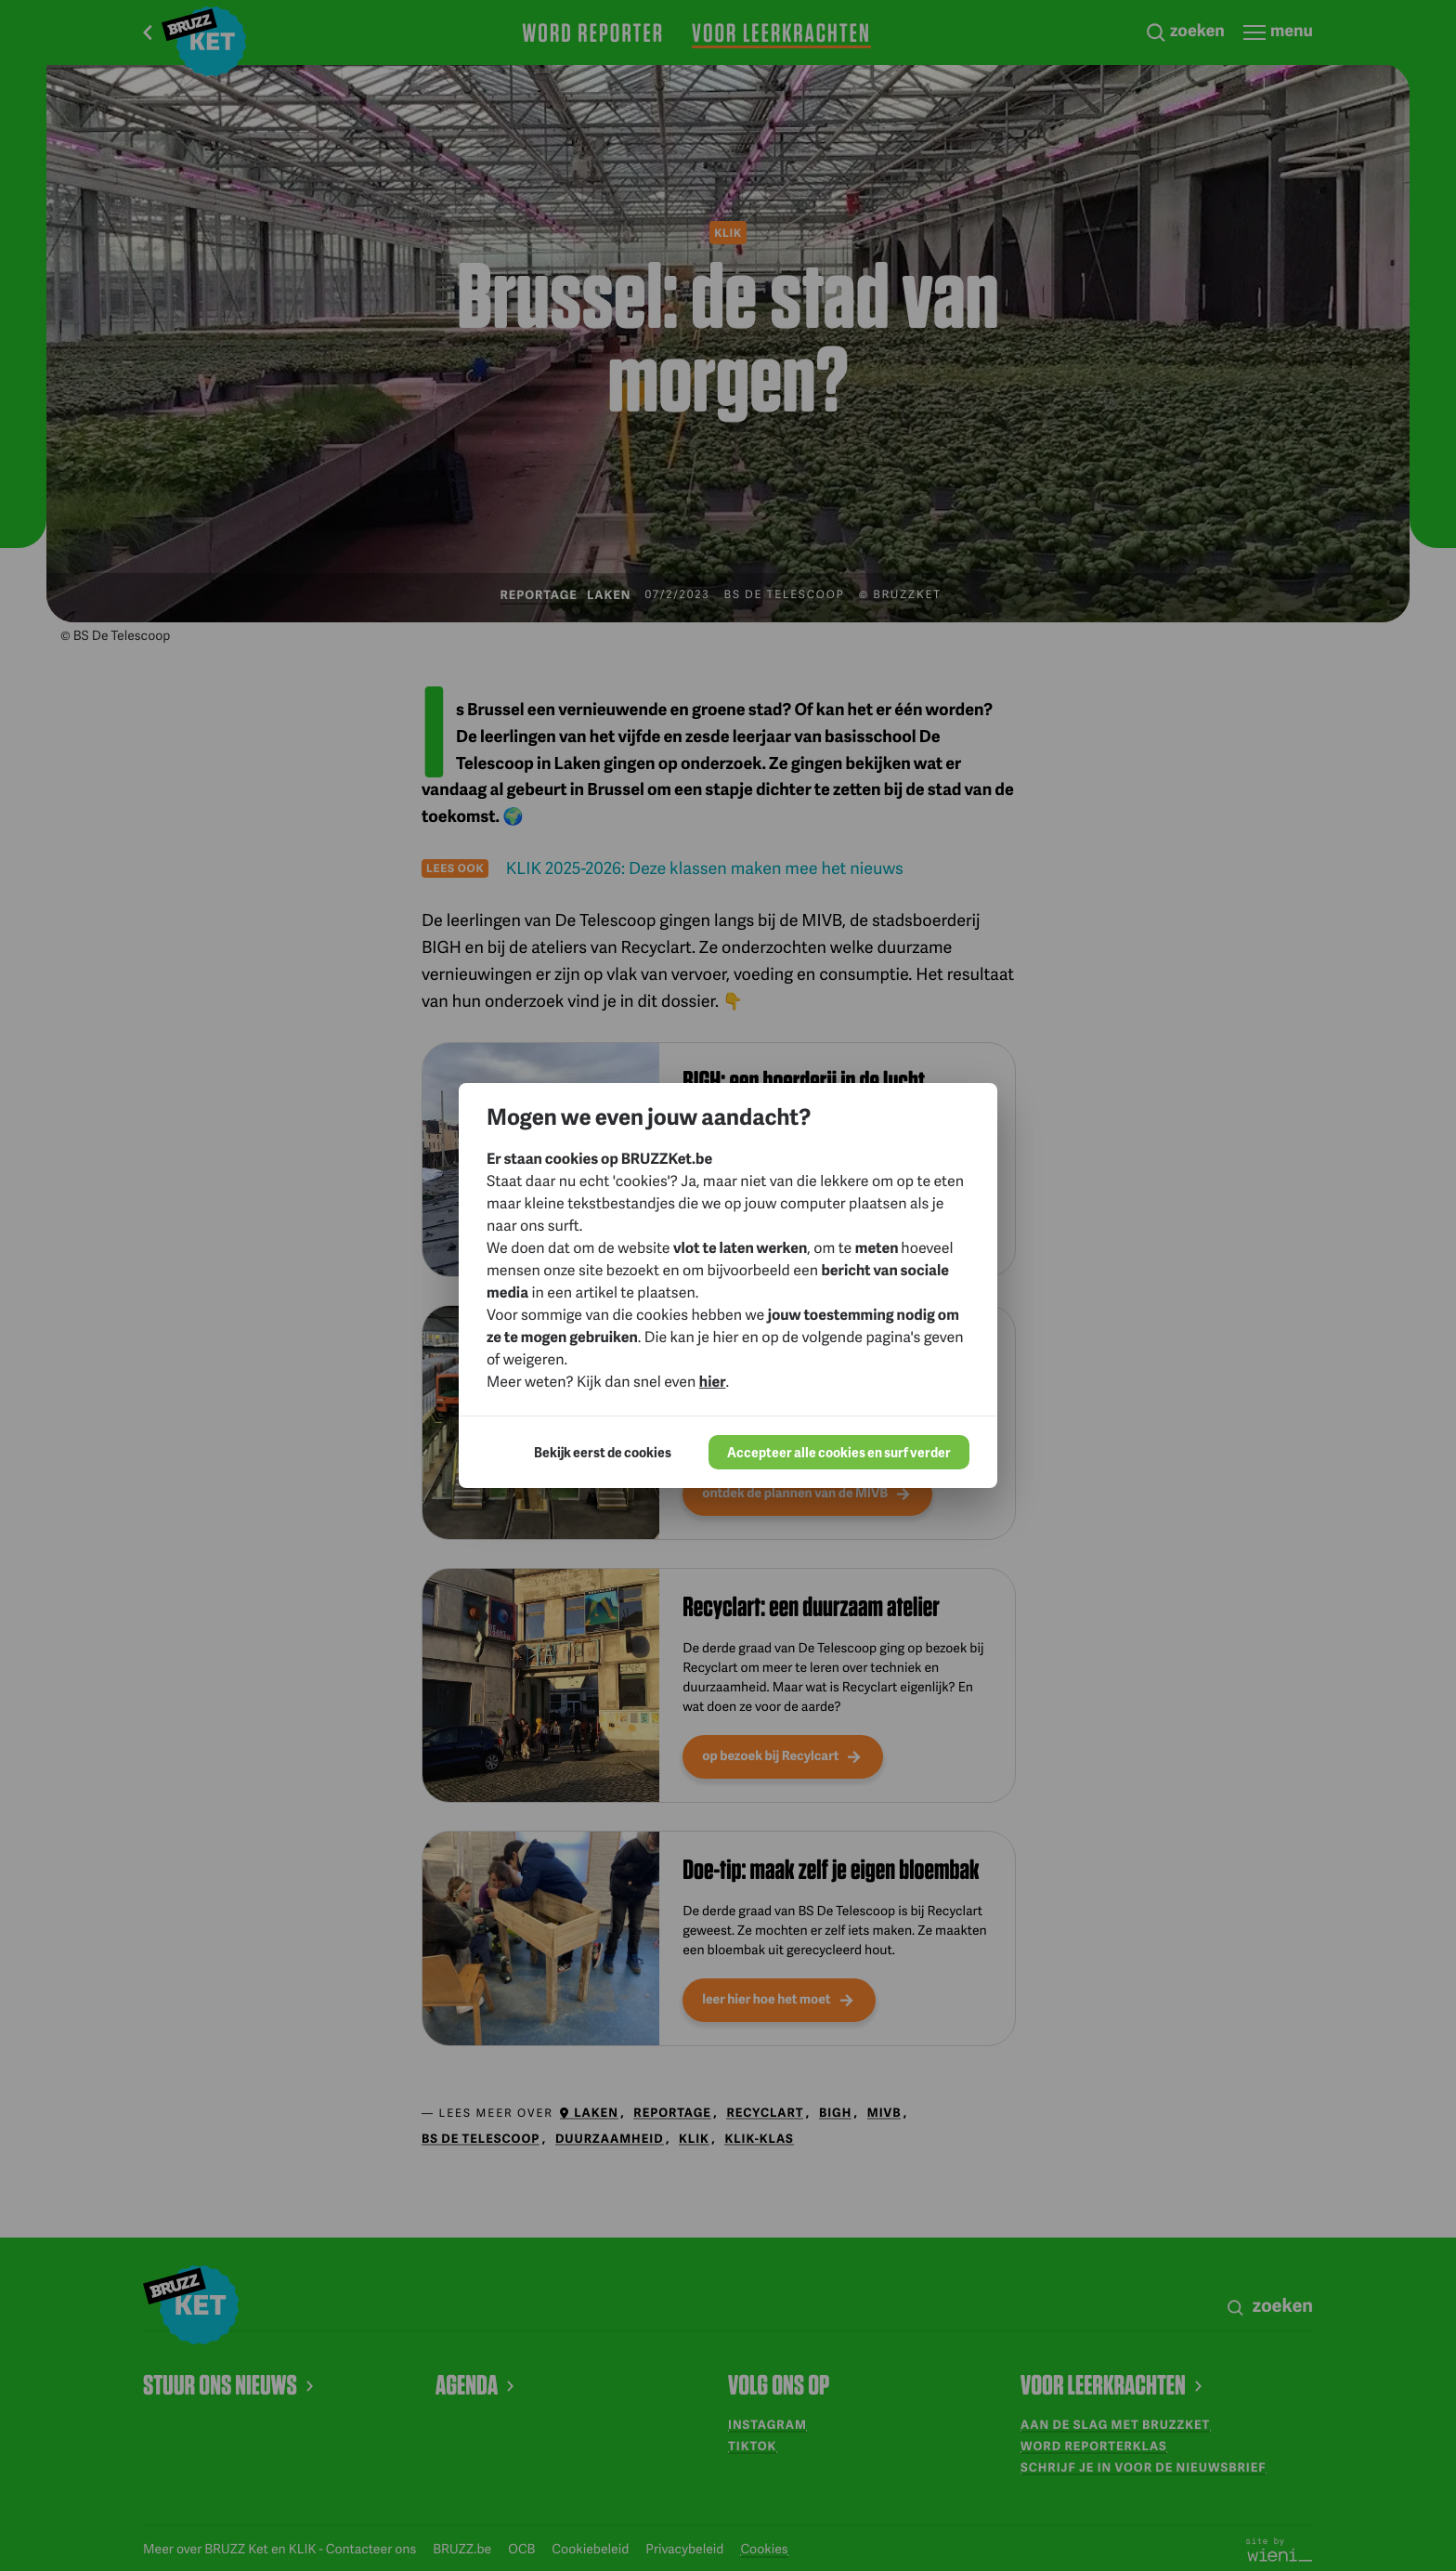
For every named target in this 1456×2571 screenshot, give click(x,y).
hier (712, 1380)
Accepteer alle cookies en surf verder (839, 1452)
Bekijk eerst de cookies (602, 1452)
